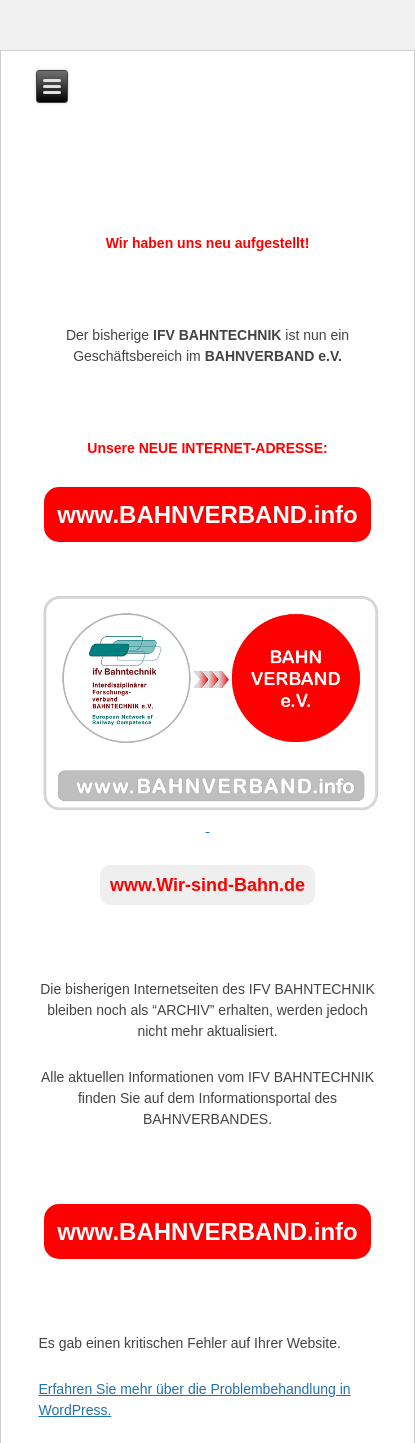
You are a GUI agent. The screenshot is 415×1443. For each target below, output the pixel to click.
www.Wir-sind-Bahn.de (207, 885)
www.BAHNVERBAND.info (207, 514)
